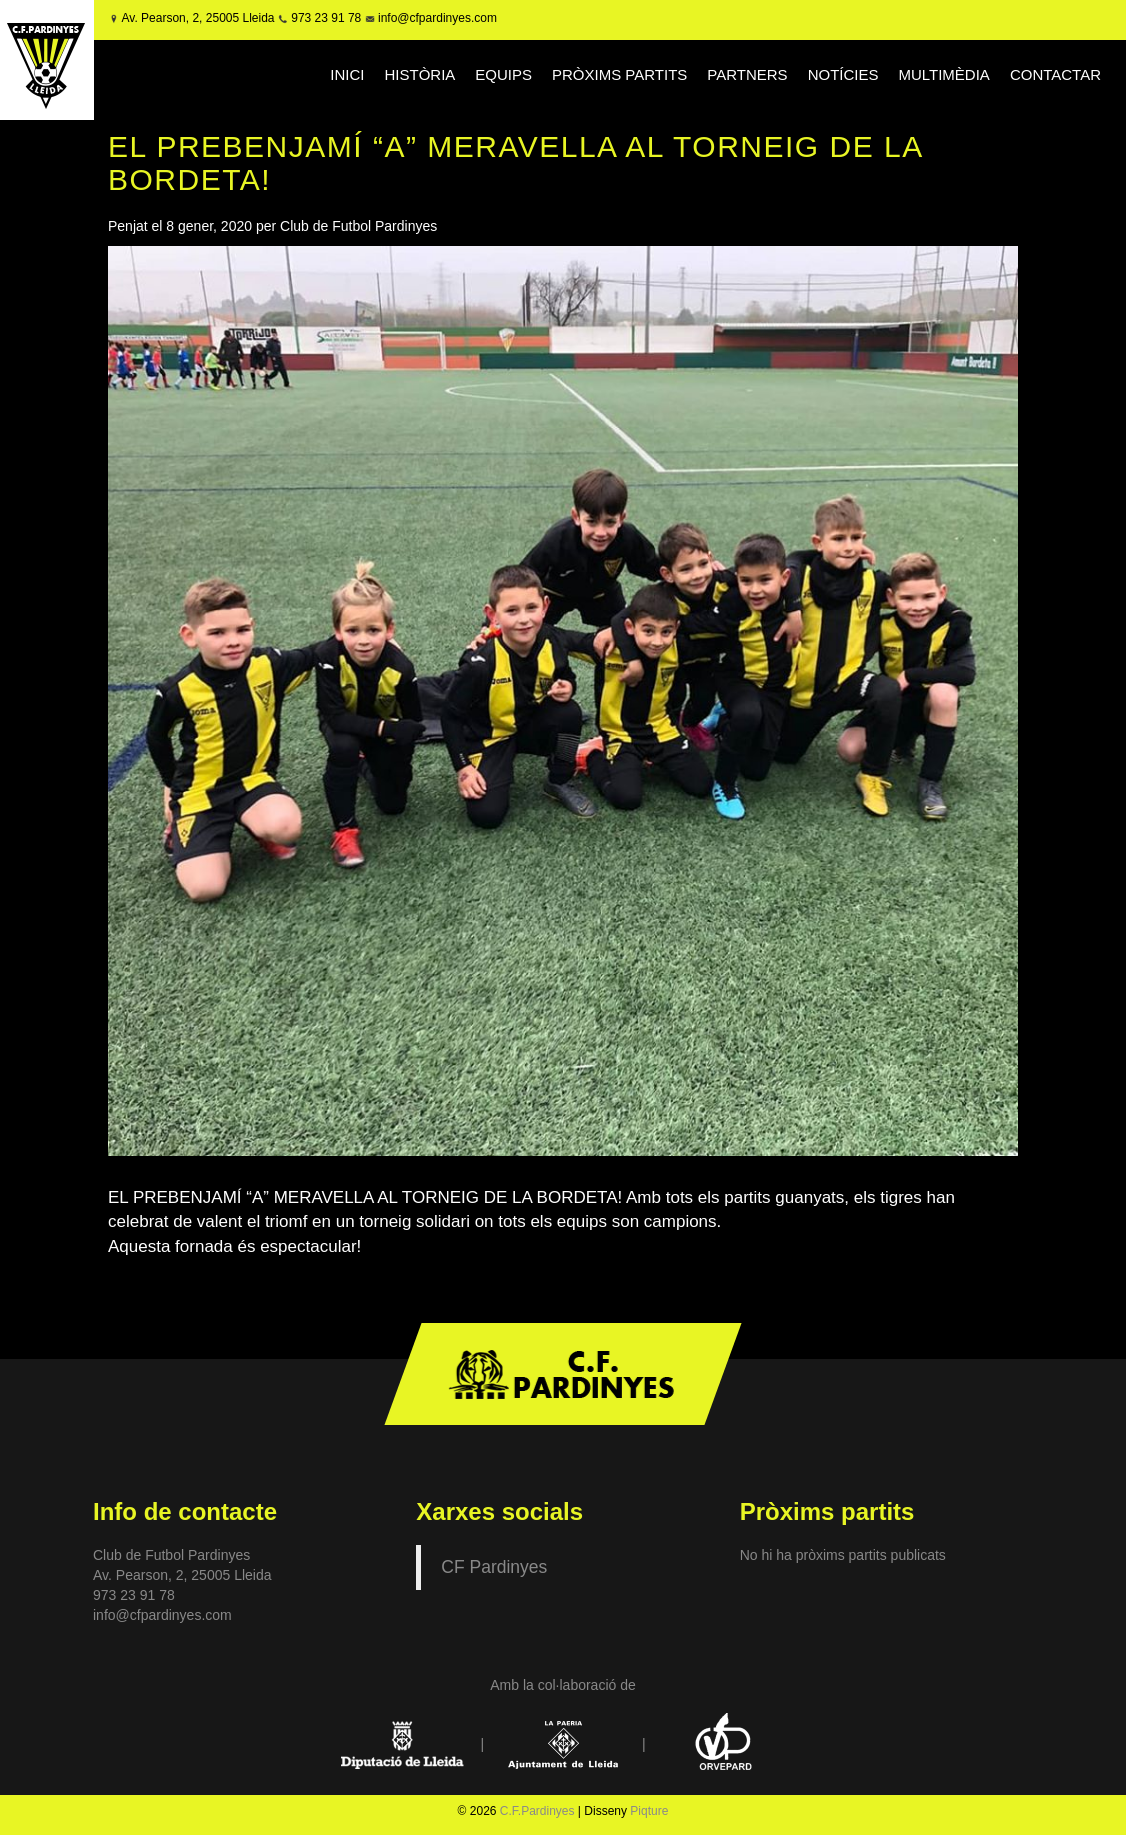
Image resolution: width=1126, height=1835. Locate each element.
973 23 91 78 (326, 18)
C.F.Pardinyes (537, 1811)
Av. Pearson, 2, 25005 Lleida (198, 18)
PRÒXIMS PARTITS (619, 74)
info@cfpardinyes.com (436, 18)
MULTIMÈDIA (943, 74)
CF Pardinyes (494, 1567)
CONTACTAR (1055, 74)
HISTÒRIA (419, 74)
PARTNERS (747, 74)
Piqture (649, 1811)
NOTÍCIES (843, 74)
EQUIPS (503, 74)
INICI (347, 74)
